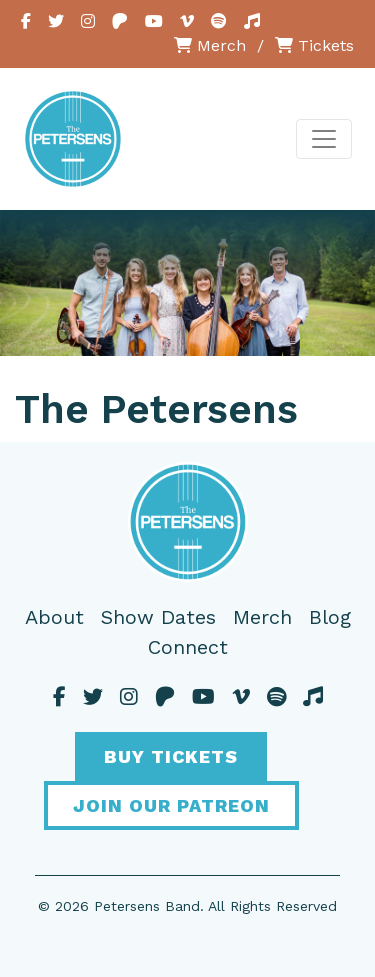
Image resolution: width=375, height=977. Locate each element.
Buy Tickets (171, 756)
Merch (210, 45)
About (54, 617)
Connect (188, 647)
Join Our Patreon (171, 805)
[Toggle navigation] (324, 139)
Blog (330, 617)
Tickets (314, 45)
